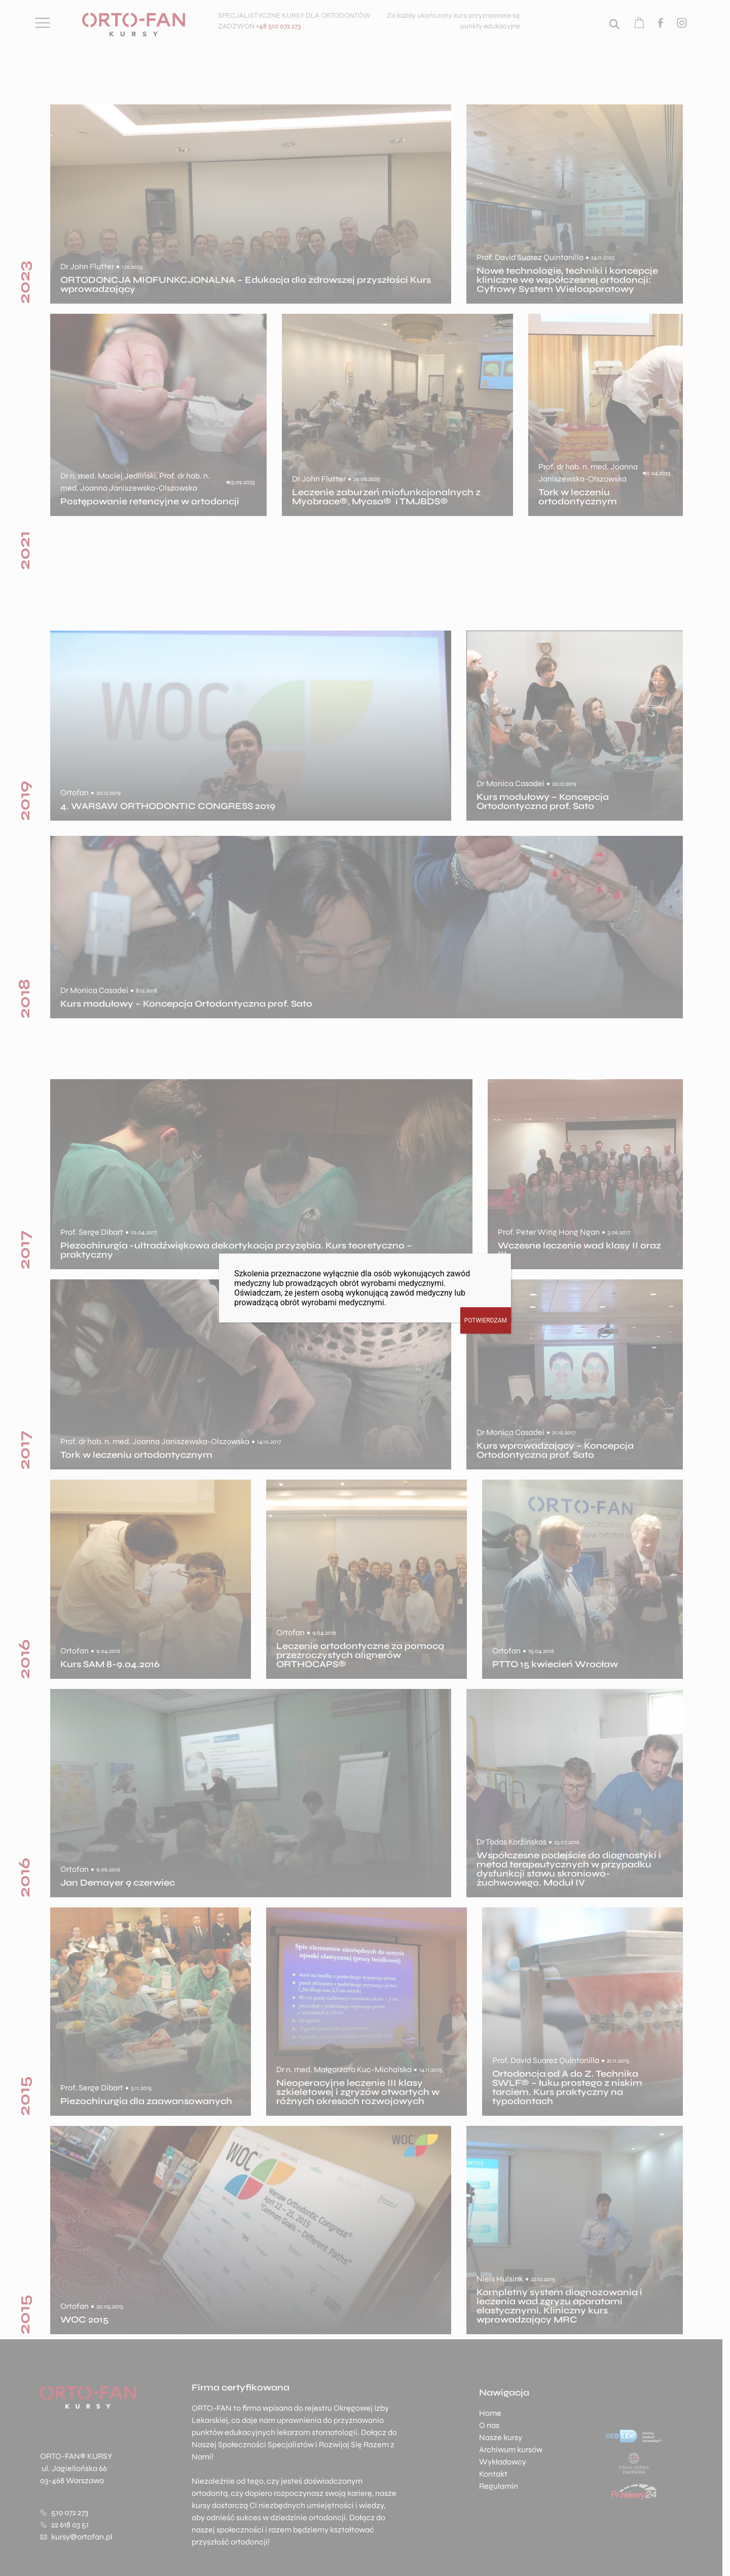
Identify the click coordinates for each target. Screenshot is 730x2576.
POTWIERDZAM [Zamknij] (485, 1320)
